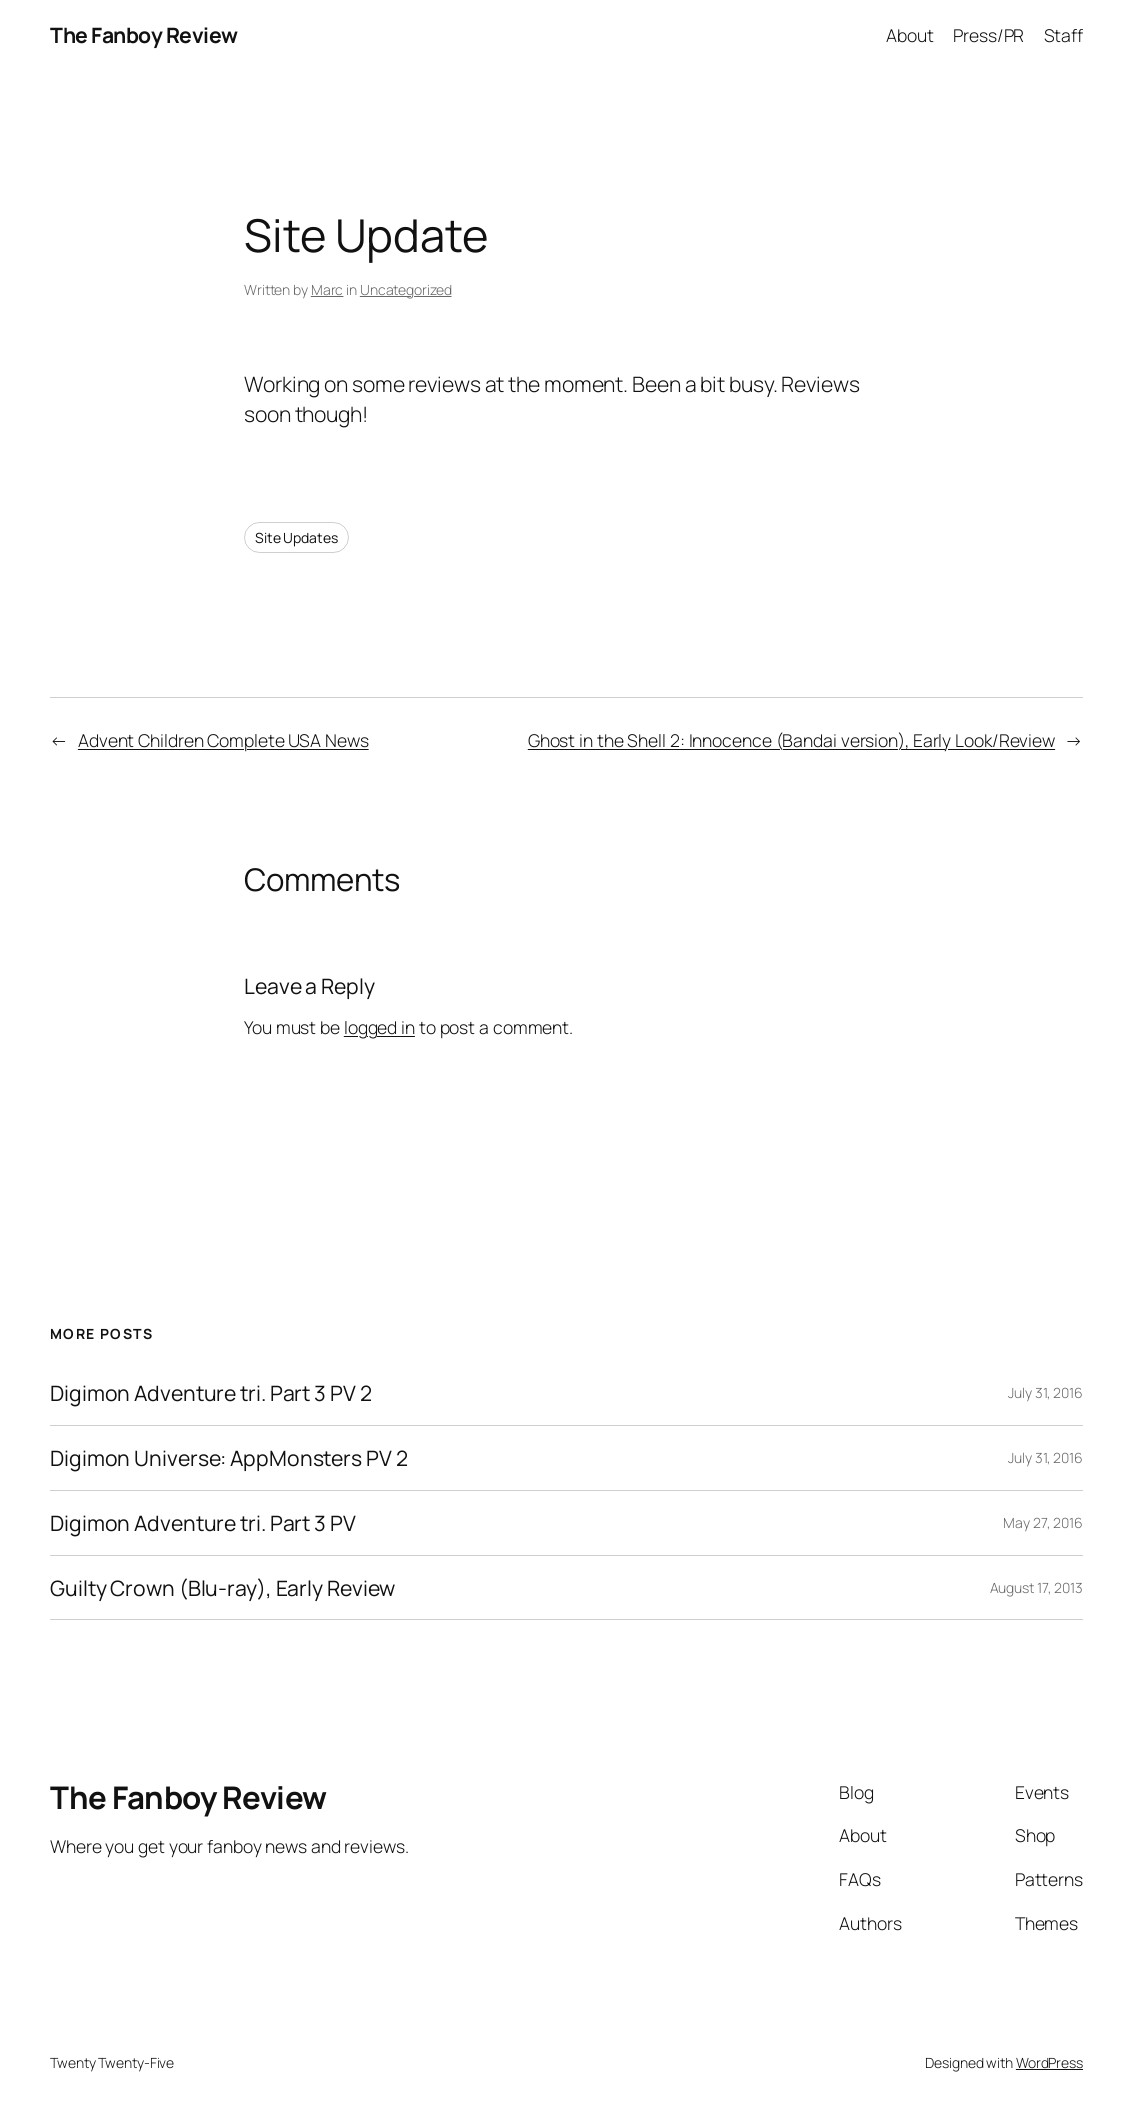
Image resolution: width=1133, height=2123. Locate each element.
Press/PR (988, 35)
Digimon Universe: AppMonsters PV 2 (229, 1458)
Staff (1064, 35)
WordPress (1049, 2062)
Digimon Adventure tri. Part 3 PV (203, 1523)
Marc (327, 289)
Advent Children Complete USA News (223, 740)
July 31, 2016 (1045, 1392)
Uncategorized (406, 289)
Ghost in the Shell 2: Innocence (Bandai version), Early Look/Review (791, 740)
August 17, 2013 (1037, 1587)
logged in (379, 1027)
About (910, 35)
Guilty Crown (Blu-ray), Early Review (222, 1588)
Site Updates (296, 537)
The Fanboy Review (144, 34)
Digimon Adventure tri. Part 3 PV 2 (211, 1393)
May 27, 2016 (1043, 1522)
